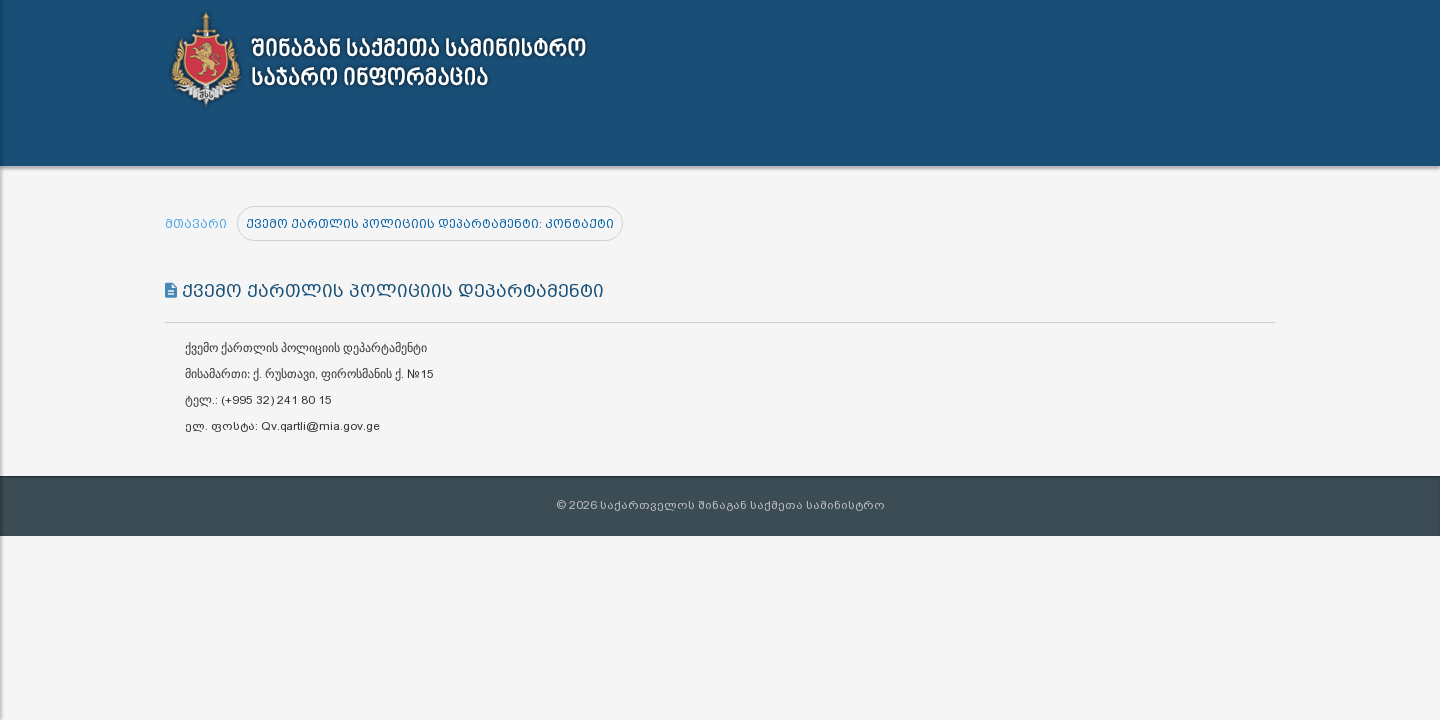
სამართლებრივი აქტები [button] (327, 140)
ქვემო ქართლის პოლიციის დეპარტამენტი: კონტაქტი (430, 224)
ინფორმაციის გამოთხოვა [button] (559, 140)
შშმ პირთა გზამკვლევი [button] (911, 140)
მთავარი (196, 224)
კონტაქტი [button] (740, 140)
